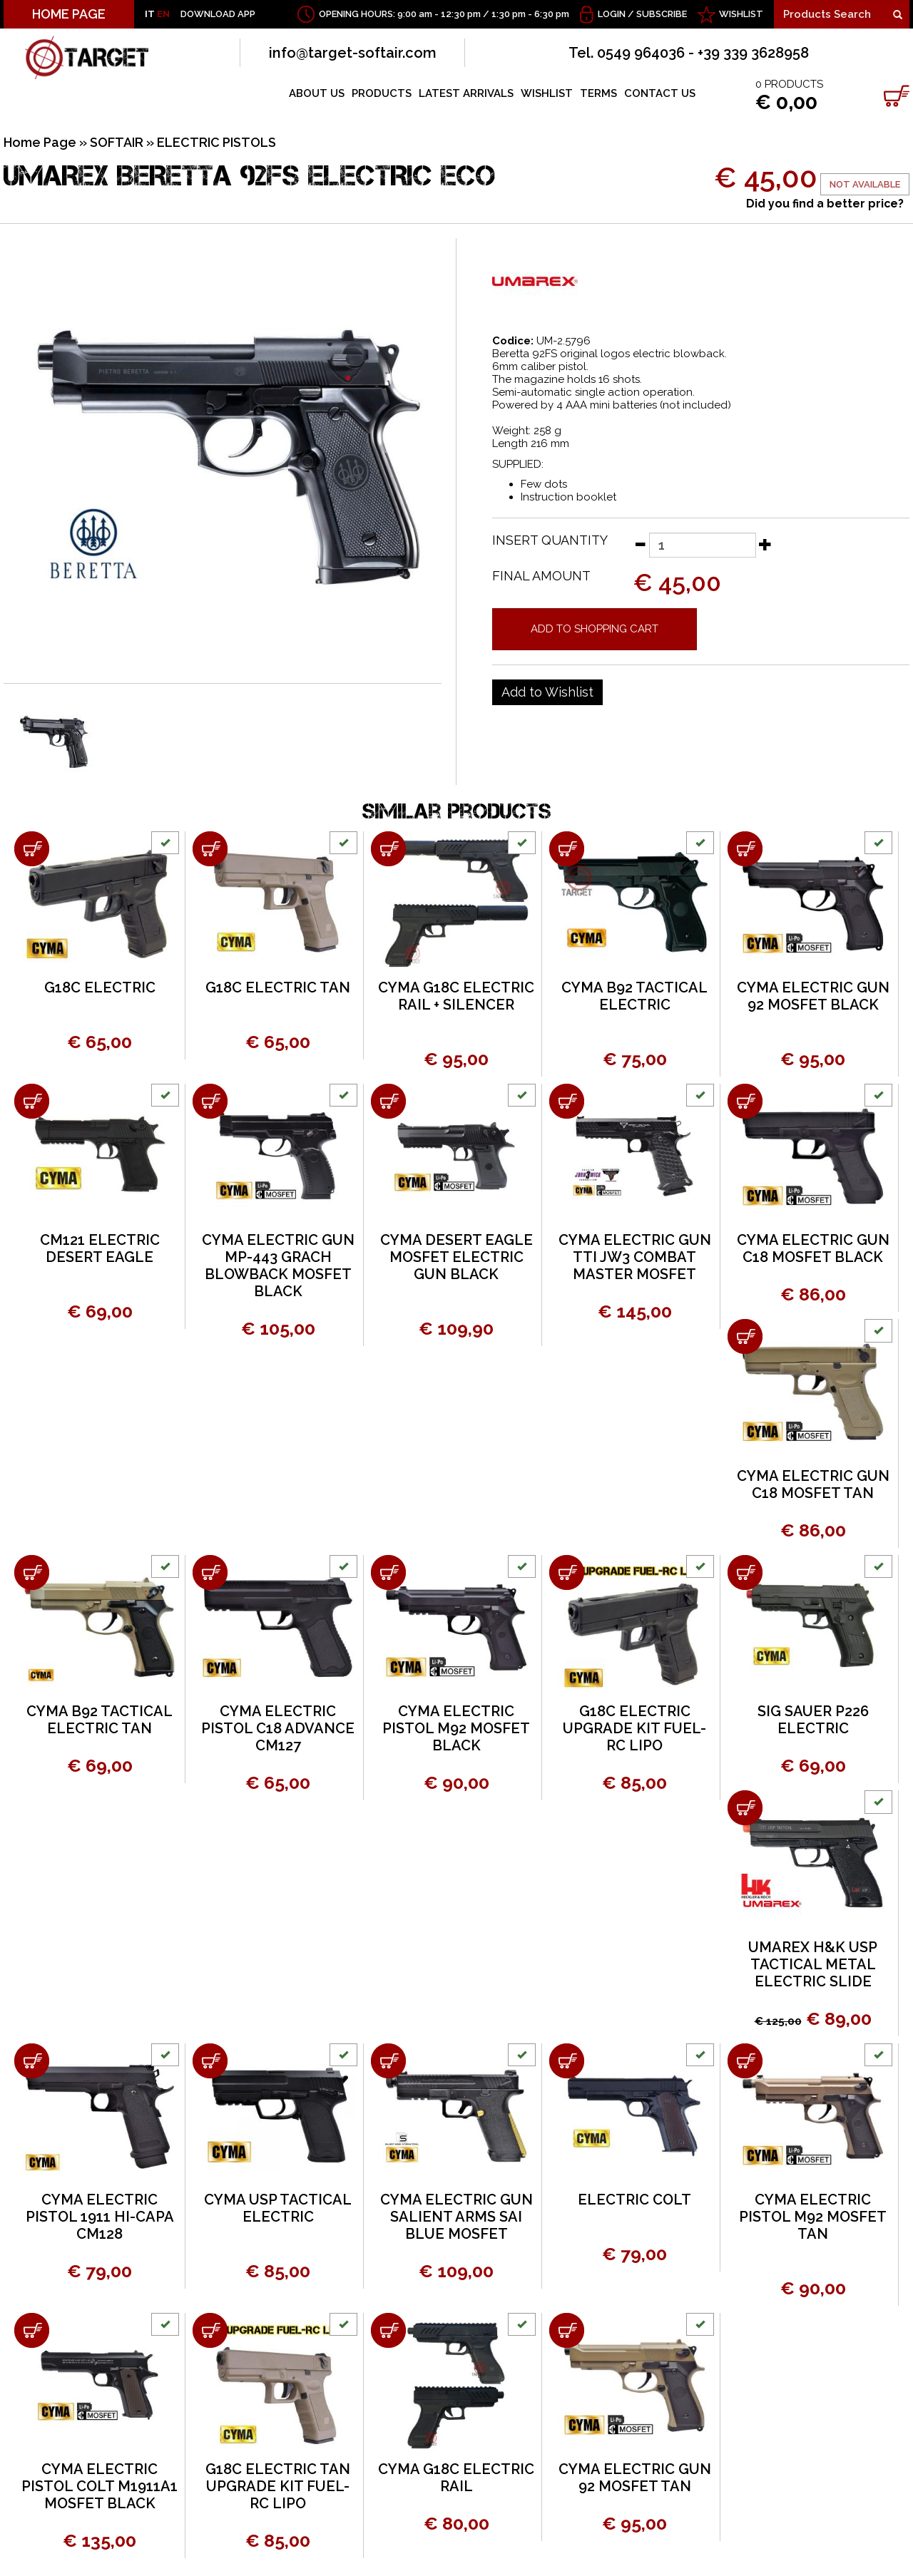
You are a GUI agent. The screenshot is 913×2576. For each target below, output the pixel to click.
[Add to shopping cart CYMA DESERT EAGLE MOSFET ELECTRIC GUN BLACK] (388, 1101)
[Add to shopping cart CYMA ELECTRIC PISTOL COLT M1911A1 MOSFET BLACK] (31, 2330)
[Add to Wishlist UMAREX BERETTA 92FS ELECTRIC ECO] (547, 692)
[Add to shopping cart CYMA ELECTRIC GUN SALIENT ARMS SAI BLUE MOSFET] (388, 2060)
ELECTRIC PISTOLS (216, 142)
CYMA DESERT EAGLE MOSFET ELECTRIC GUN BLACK (456, 1257)
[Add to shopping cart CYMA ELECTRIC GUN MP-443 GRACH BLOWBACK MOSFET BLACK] (210, 1101)
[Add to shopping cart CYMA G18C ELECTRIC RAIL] (388, 2330)
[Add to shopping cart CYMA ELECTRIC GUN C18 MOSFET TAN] (745, 1336)
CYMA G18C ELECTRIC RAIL (456, 2477)
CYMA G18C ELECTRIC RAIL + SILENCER (456, 996)
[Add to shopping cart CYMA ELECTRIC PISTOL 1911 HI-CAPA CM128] (31, 2060)
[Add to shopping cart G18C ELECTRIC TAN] (210, 848)
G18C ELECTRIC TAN (277, 987)
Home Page (40, 142)
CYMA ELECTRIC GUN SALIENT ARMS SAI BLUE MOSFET (456, 2216)
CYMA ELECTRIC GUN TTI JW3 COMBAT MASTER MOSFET (634, 1257)
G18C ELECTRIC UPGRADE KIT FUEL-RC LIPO (634, 1728)
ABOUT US (317, 93)
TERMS (598, 93)
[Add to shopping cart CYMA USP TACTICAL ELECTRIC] (210, 2060)
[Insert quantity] (702, 545)
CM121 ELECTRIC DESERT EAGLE (100, 1248)
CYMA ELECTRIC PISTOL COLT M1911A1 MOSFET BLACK (99, 2486)
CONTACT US (659, 93)
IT (150, 14)
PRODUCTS (382, 93)
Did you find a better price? (825, 203)
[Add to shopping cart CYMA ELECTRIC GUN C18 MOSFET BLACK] (745, 1101)
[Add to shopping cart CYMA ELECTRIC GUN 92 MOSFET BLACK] (745, 848)
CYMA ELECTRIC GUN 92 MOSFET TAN (634, 2477)
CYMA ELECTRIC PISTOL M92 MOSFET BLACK (456, 1728)
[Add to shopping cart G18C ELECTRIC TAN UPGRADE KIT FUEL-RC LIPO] (210, 2330)
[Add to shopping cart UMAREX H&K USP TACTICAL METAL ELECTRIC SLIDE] (745, 1807)
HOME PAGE (69, 13)
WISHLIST (741, 14)
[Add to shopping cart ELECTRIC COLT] (566, 2060)
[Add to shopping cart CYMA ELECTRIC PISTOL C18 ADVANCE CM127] (210, 1572)
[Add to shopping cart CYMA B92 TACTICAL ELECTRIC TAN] (31, 1572)
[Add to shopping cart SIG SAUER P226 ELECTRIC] (745, 1572)
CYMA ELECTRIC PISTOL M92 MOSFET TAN (813, 2216)
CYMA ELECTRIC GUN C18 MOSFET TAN (813, 1484)
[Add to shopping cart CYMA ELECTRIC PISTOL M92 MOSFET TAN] (745, 2060)
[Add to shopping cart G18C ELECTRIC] (31, 848)
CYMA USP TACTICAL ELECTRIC (278, 2208)
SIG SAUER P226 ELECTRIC (813, 1720)
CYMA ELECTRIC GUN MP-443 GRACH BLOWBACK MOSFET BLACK (278, 1265)
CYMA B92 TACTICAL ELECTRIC (634, 996)
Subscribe (661, 14)
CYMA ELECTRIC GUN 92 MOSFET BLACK (813, 996)
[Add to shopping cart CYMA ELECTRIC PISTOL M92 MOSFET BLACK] (388, 1572)
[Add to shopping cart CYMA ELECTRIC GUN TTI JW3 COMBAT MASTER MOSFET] (566, 1101)
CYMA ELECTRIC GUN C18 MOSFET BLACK (813, 1248)
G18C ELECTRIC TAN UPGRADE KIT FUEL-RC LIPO (277, 2486)
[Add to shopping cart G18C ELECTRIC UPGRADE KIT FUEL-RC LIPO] (566, 1572)
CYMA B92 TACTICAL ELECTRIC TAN (99, 1720)
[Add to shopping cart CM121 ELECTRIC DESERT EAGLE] (31, 1101)
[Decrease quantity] (639, 544)
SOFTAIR (116, 142)
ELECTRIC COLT (634, 2199)
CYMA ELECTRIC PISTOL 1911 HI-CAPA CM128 (100, 2216)
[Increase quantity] (765, 544)
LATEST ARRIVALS (466, 93)
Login (612, 14)
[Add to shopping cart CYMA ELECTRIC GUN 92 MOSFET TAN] (566, 2330)
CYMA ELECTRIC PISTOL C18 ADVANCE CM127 (278, 1728)
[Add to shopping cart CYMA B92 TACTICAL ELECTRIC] (566, 848)
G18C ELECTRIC (99, 987)
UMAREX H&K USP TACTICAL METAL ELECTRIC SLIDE (812, 1964)
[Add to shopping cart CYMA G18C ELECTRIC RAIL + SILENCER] (388, 848)
